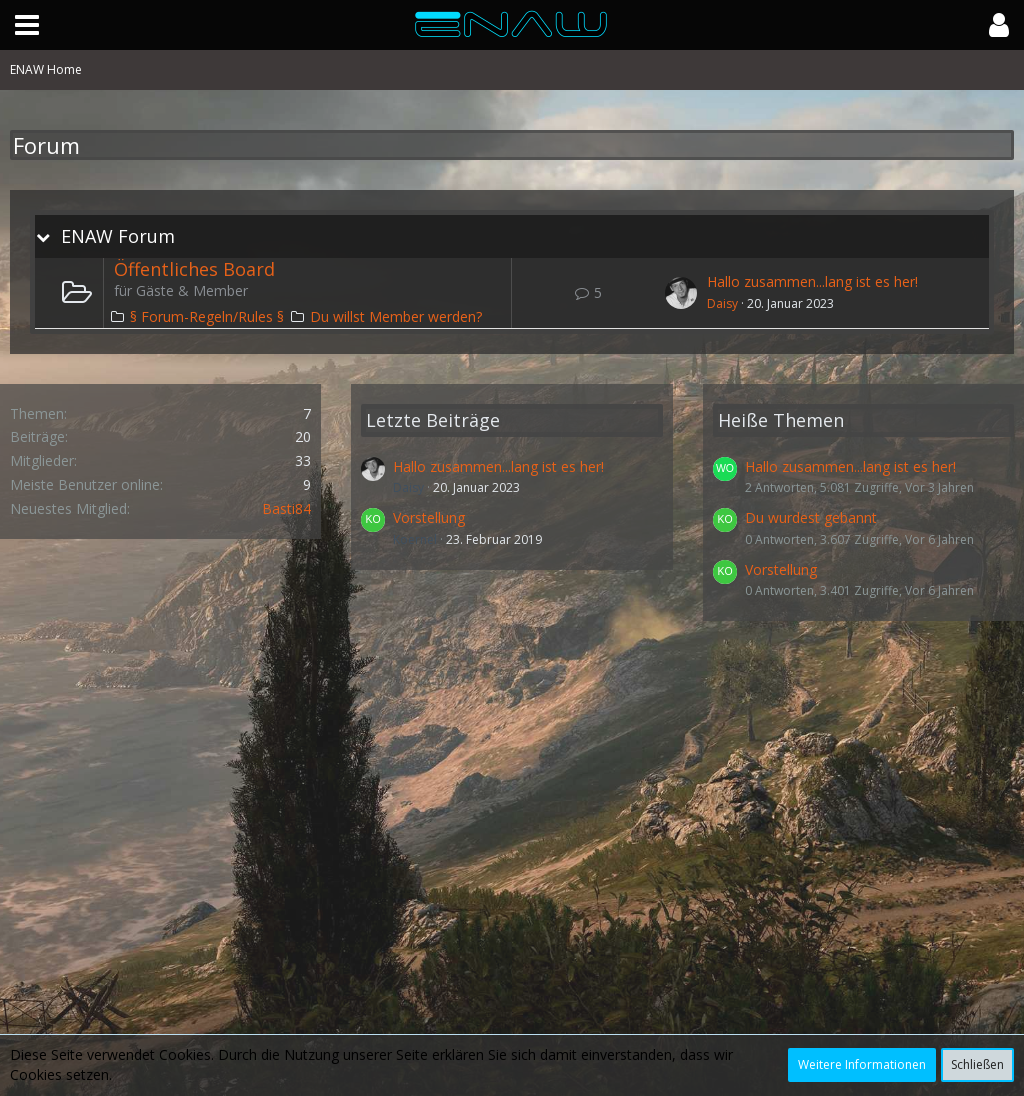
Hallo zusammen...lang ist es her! (812, 281)
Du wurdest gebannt (811, 517)
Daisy (722, 303)
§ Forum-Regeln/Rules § (207, 316)
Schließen (977, 1064)
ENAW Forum (118, 236)
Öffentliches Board (194, 269)
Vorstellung (429, 517)
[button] (27, 25)
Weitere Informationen (862, 1064)
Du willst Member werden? (396, 316)
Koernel (415, 539)
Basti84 (286, 508)
